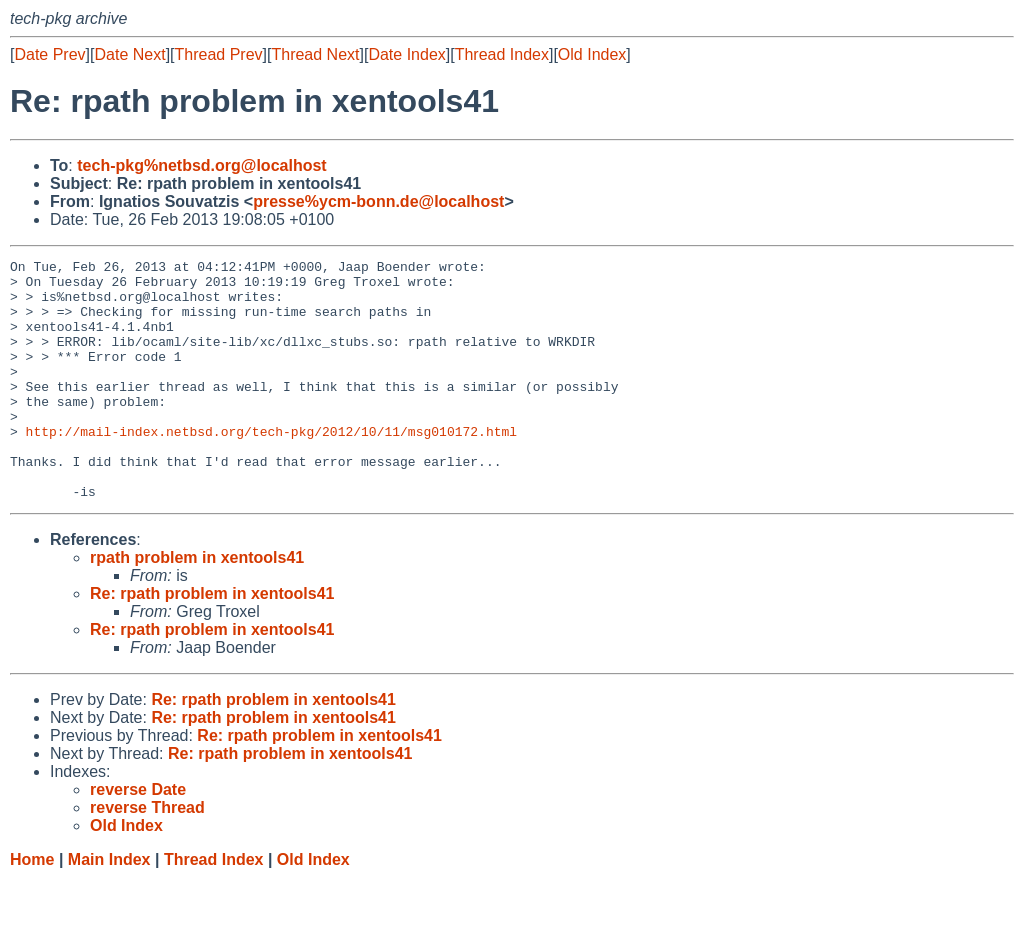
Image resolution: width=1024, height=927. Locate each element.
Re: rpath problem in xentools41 (212, 641)
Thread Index (502, 54)
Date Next (129, 54)
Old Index (592, 54)
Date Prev (49, 54)
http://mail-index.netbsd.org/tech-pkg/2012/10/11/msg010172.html (271, 467)
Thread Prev (219, 54)
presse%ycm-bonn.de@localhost (378, 201)
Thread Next (315, 54)
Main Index (109, 907)
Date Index (406, 54)
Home (32, 907)
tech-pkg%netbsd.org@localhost (201, 165)
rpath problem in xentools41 (197, 605)
